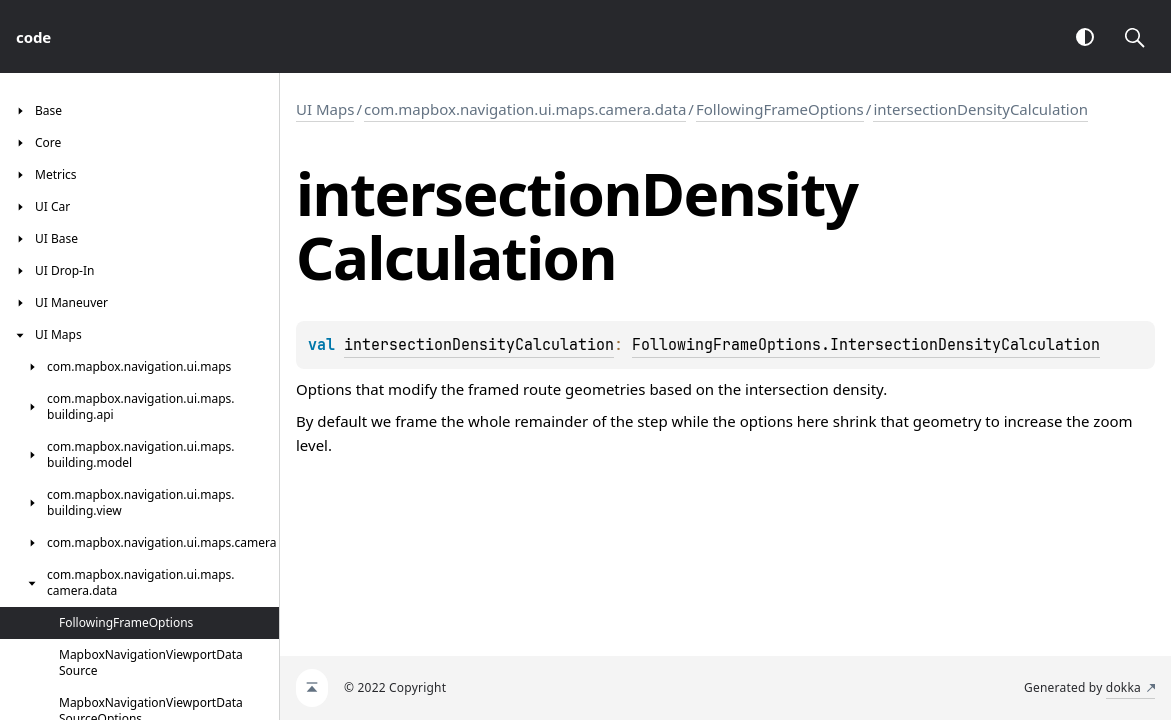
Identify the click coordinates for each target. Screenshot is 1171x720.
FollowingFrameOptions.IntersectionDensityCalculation (866, 345)
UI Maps (325, 109)
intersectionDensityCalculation (980, 109)
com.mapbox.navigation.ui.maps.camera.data (525, 109)
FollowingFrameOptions (780, 109)
